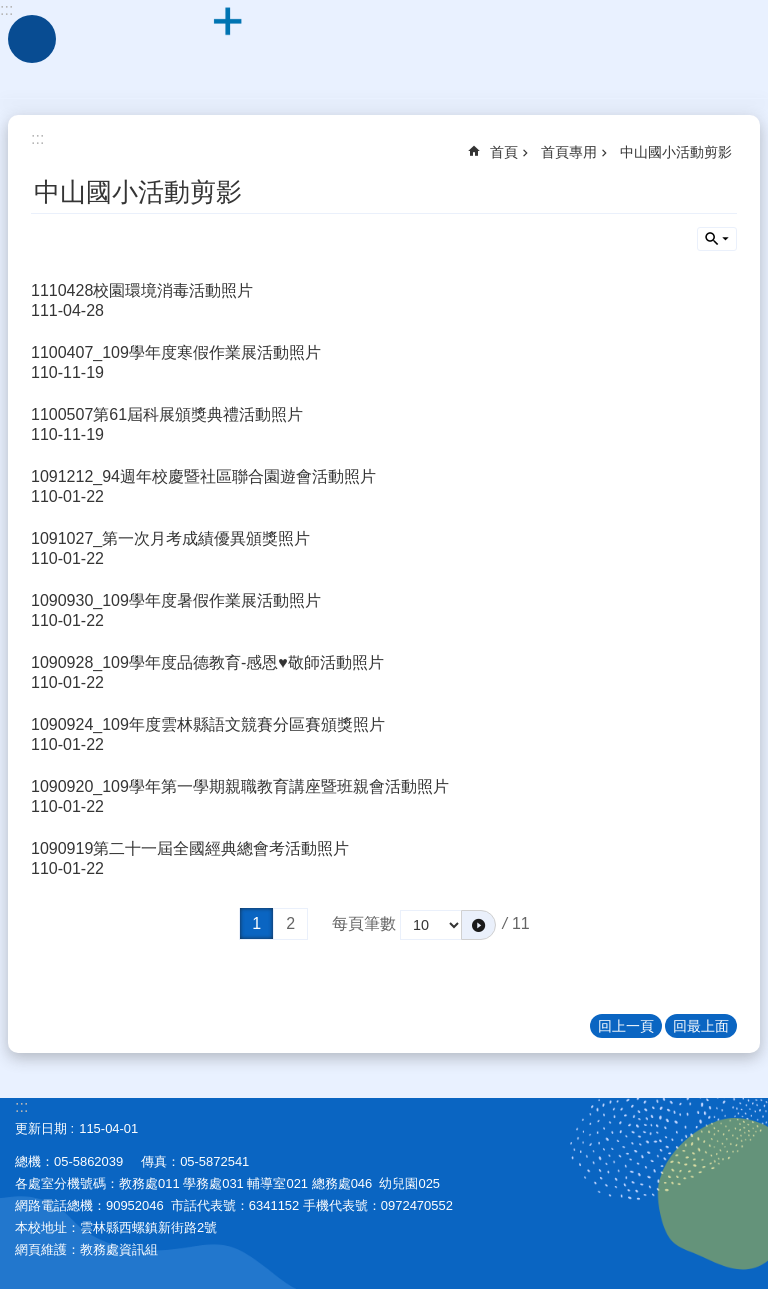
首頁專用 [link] (569, 152)
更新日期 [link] (41, 1128)
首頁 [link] (504, 152)
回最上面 (701, 1026)
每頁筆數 (364, 923)
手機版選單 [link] (32, 39)
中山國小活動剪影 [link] (676, 152)
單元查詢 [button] (717, 239)
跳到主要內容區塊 (10, 10)
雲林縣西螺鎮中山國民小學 (384, 50)
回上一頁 (626, 1026)
